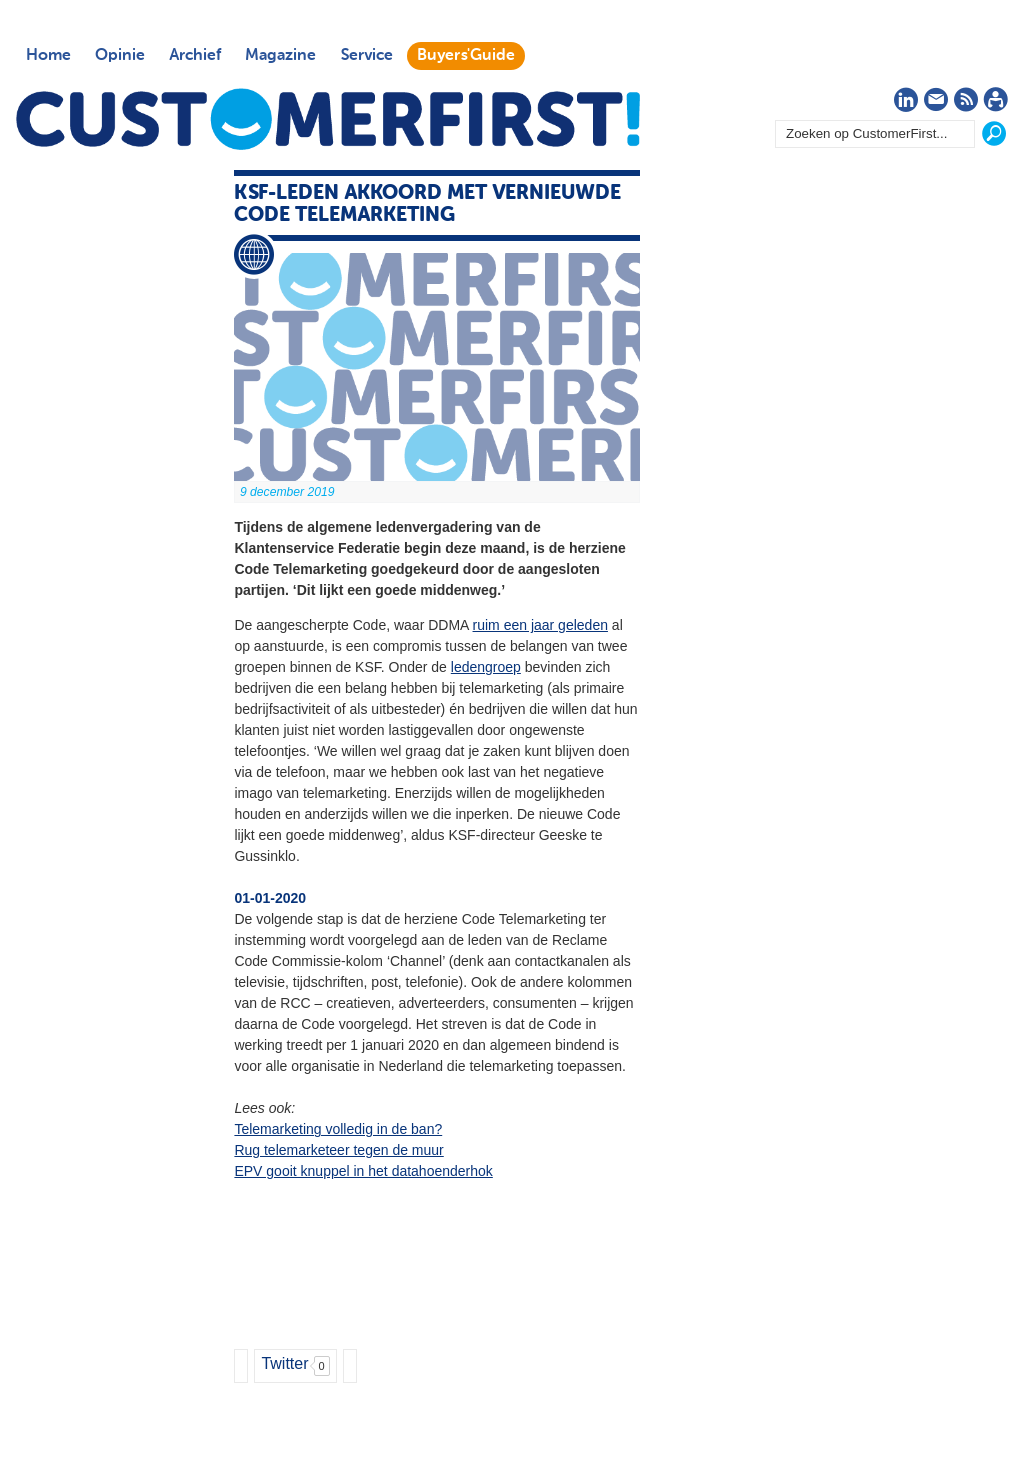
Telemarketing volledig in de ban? (338, 1129)
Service (366, 56)
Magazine (280, 56)
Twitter (284, 1363)
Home (48, 56)
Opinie (120, 56)
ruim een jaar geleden (540, 625)
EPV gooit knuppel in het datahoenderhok (363, 1171)
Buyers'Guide (466, 56)
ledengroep (486, 667)
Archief (195, 56)
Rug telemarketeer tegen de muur (338, 1150)
